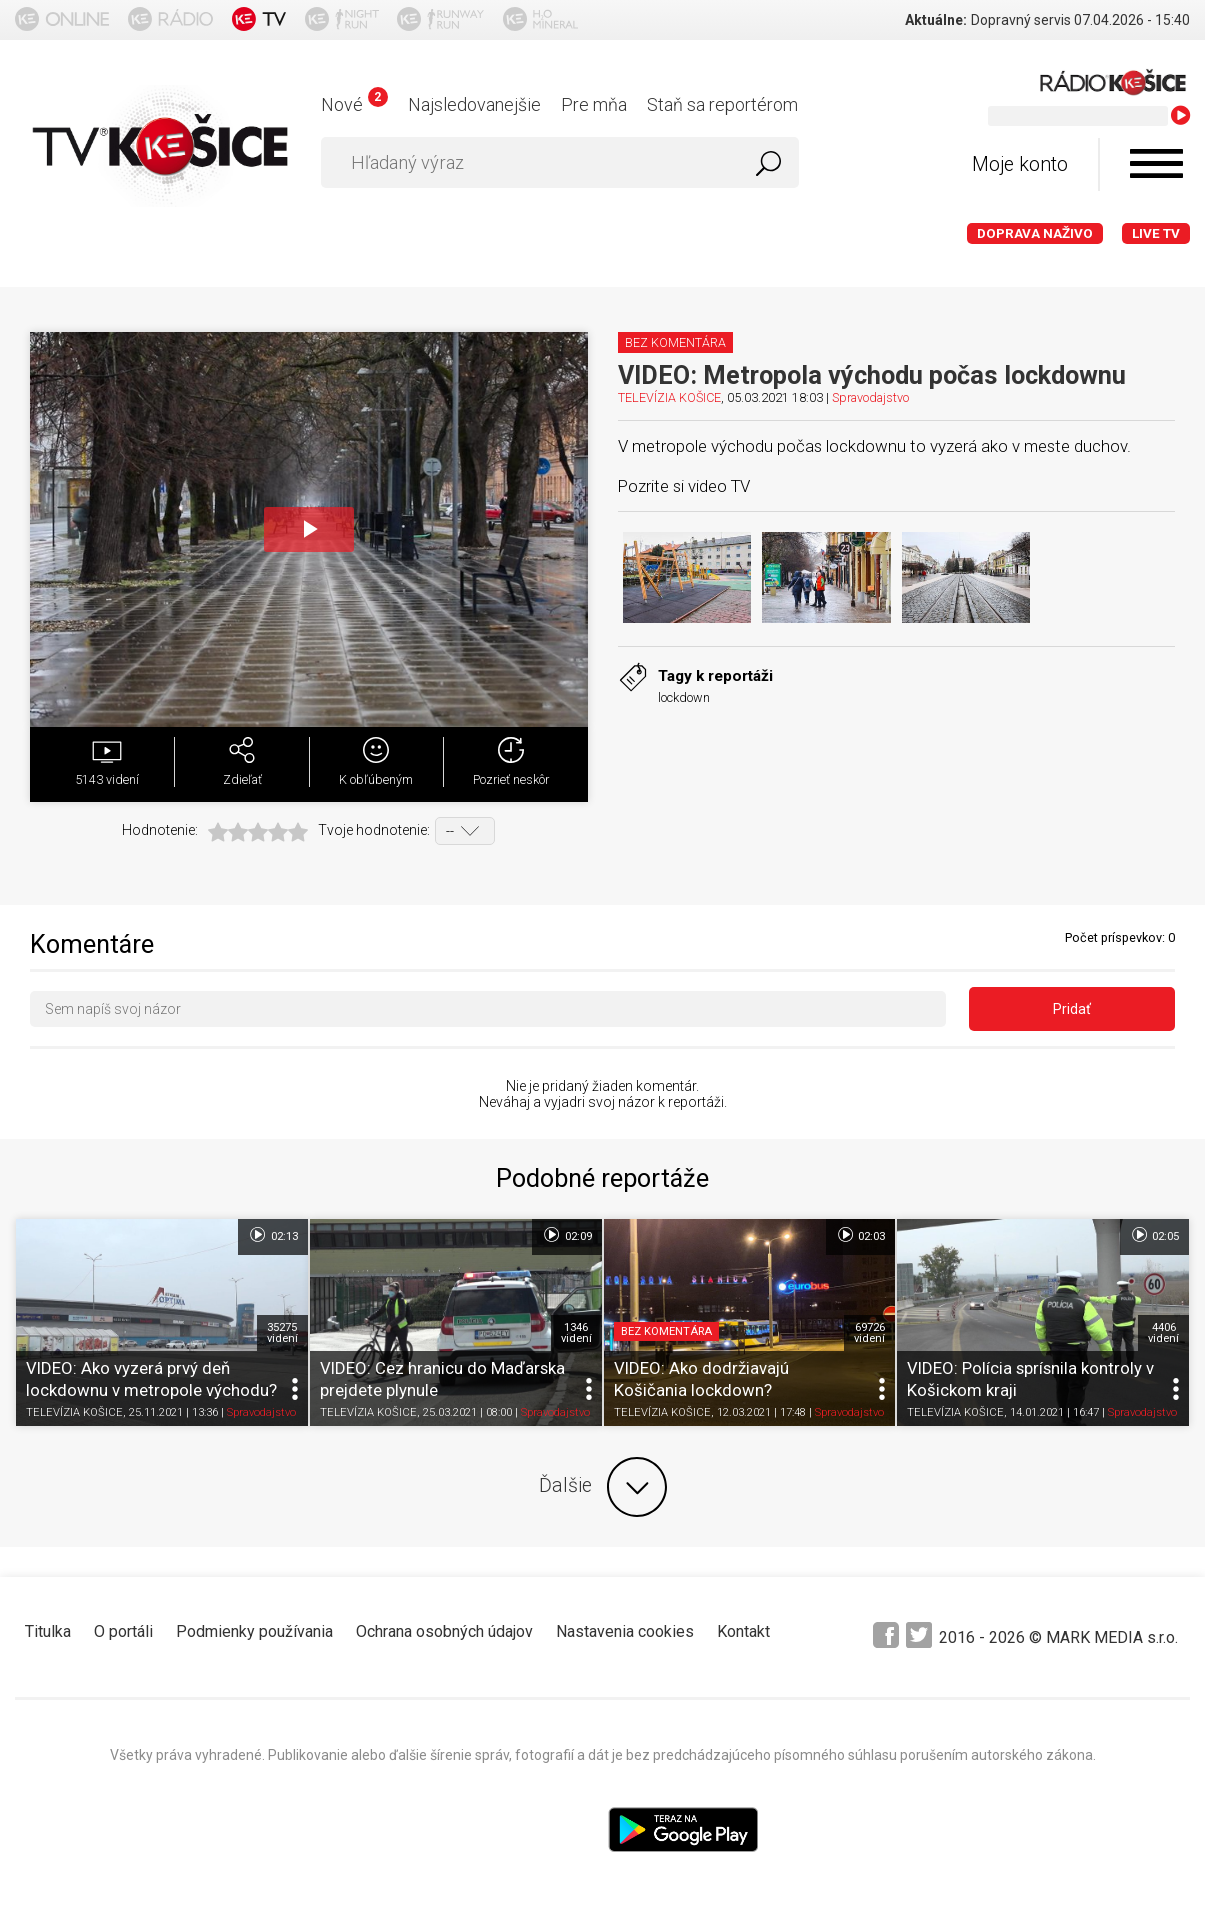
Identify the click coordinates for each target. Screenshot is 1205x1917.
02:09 (566, 1235)
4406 (1163, 1333)
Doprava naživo (1035, 233)
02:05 (1154, 1235)
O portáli (123, 1631)
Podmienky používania (254, 1631)
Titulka (48, 1631)
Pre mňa (594, 104)
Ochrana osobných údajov (444, 1631)
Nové (354, 104)
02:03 (860, 1235)
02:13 (272, 1235)
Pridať (1072, 1009)
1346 (576, 1333)
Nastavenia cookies (625, 1631)
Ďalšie (603, 1487)
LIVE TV (1156, 233)
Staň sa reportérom (722, 104)
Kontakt (743, 1631)
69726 (869, 1333)
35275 (282, 1333)
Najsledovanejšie (474, 104)
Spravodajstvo (870, 397)
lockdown (684, 697)
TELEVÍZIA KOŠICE (669, 397)
